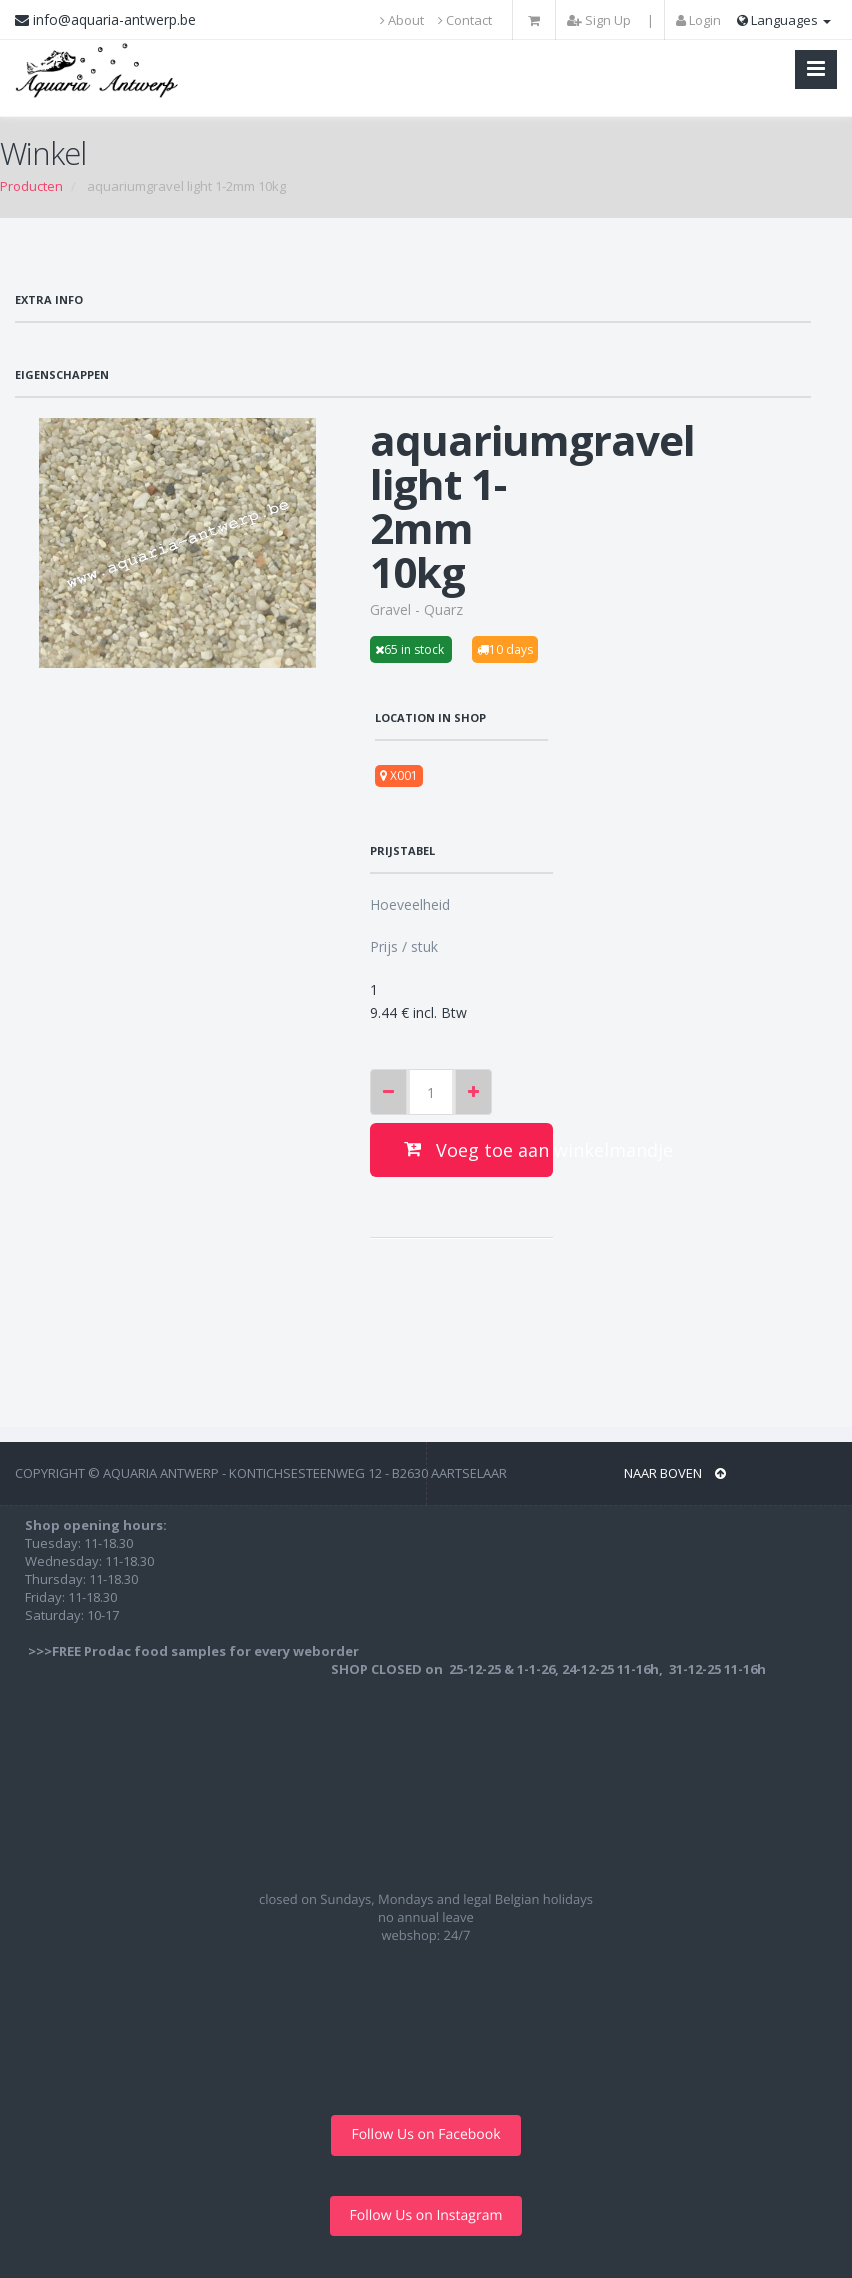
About (402, 20)
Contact (465, 20)
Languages (784, 20)
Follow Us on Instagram (426, 2215)
